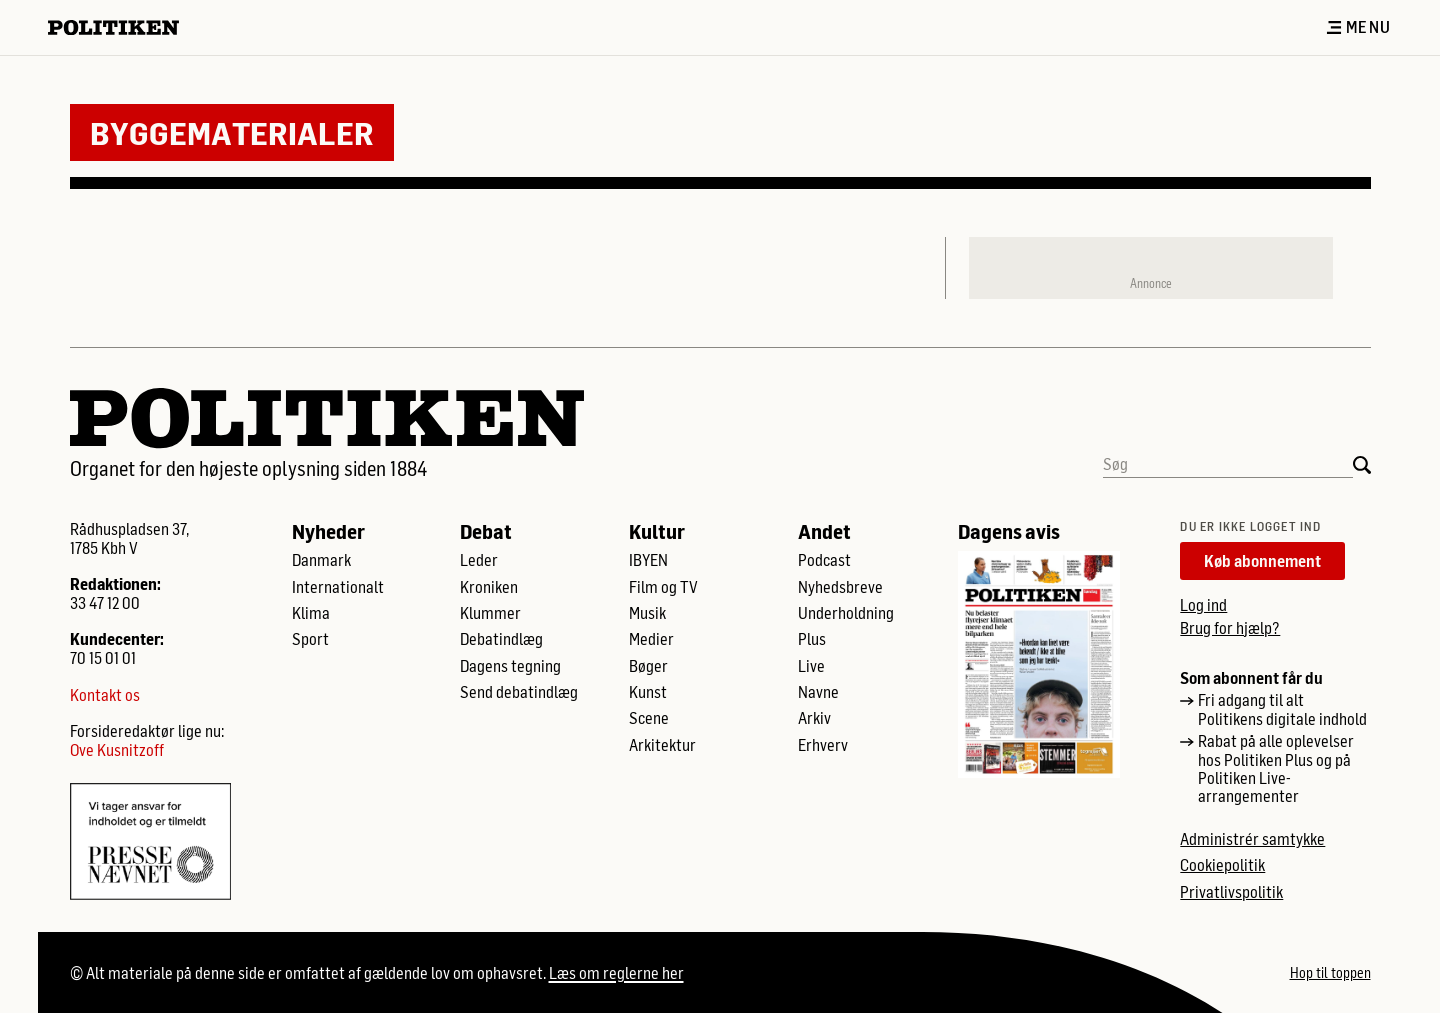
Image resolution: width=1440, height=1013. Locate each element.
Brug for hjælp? (1230, 627)
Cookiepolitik (1222, 865)
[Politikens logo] (121, 27)
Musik (647, 613)
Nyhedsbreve (840, 587)
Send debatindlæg (519, 692)
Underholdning (846, 613)
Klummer (490, 613)
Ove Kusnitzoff (117, 750)
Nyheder (328, 531)
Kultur (657, 531)
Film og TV (663, 587)
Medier (651, 639)
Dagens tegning (510, 666)
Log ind (1203, 604)
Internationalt (338, 587)
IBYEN (648, 560)
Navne (818, 692)
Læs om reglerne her (616, 972)
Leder (479, 560)
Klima (311, 613)
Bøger (648, 666)
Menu (1359, 27)
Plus (812, 639)
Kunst (648, 692)
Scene (649, 718)
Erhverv (823, 745)
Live (811, 666)
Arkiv (814, 718)
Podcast (824, 560)
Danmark (321, 560)
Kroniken (489, 587)
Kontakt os (105, 695)
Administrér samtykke (1252, 839)
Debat (486, 531)
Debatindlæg (501, 639)
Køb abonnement (1262, 560)
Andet (824, 531)
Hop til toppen (1330, 973)
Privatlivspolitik (1231, 892)
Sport (310, 639)
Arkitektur (662, 745)
